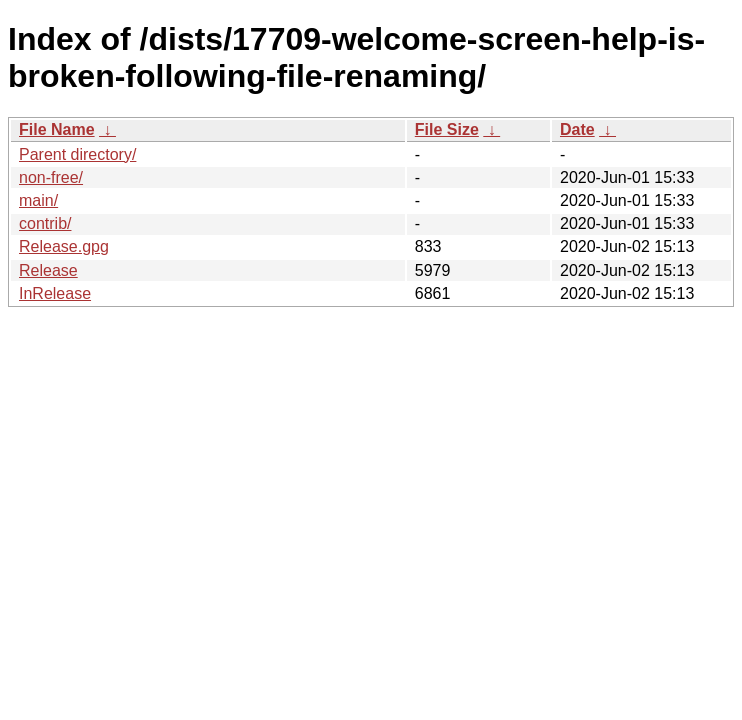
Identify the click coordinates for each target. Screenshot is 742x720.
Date (577, 129)
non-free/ (51, 177)
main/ (38, 200)
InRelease (55, 293)
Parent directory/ (77, 154)
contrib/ (45, 223)
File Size (447, 129)
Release (48, 270)
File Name (57, 129)
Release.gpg (64, 246)
